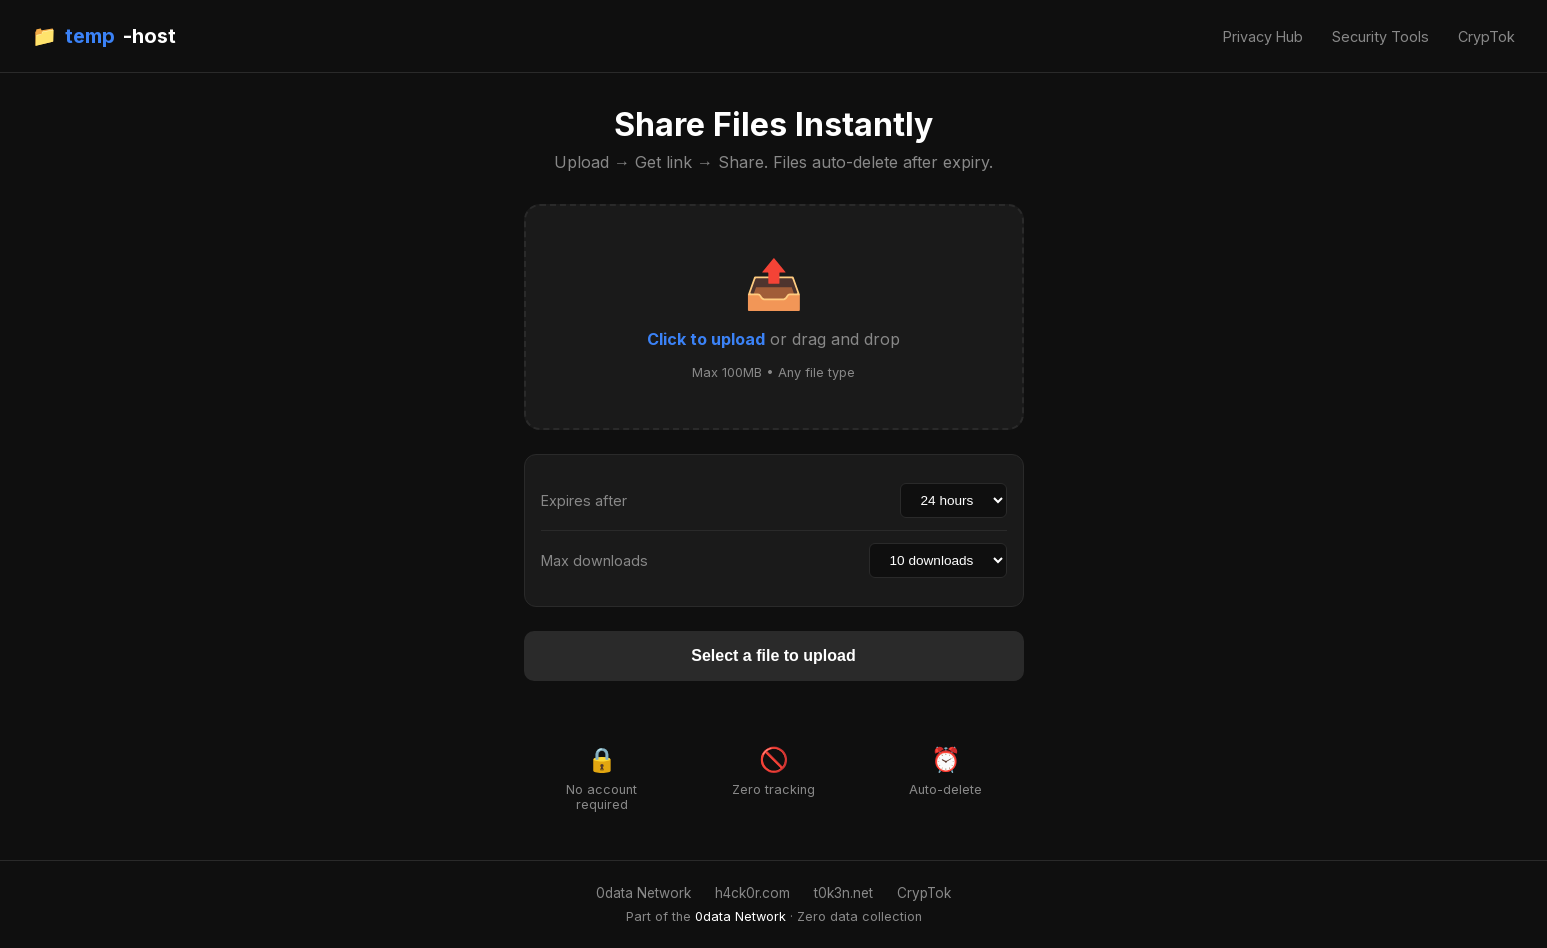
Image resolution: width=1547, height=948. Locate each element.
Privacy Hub (1263, 36)
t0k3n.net (843, 893)
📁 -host (104, 36)
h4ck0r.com (752, 893)
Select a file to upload (773, 655)
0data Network (643, 893)
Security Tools (1380, 36)
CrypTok (1486, 36)
